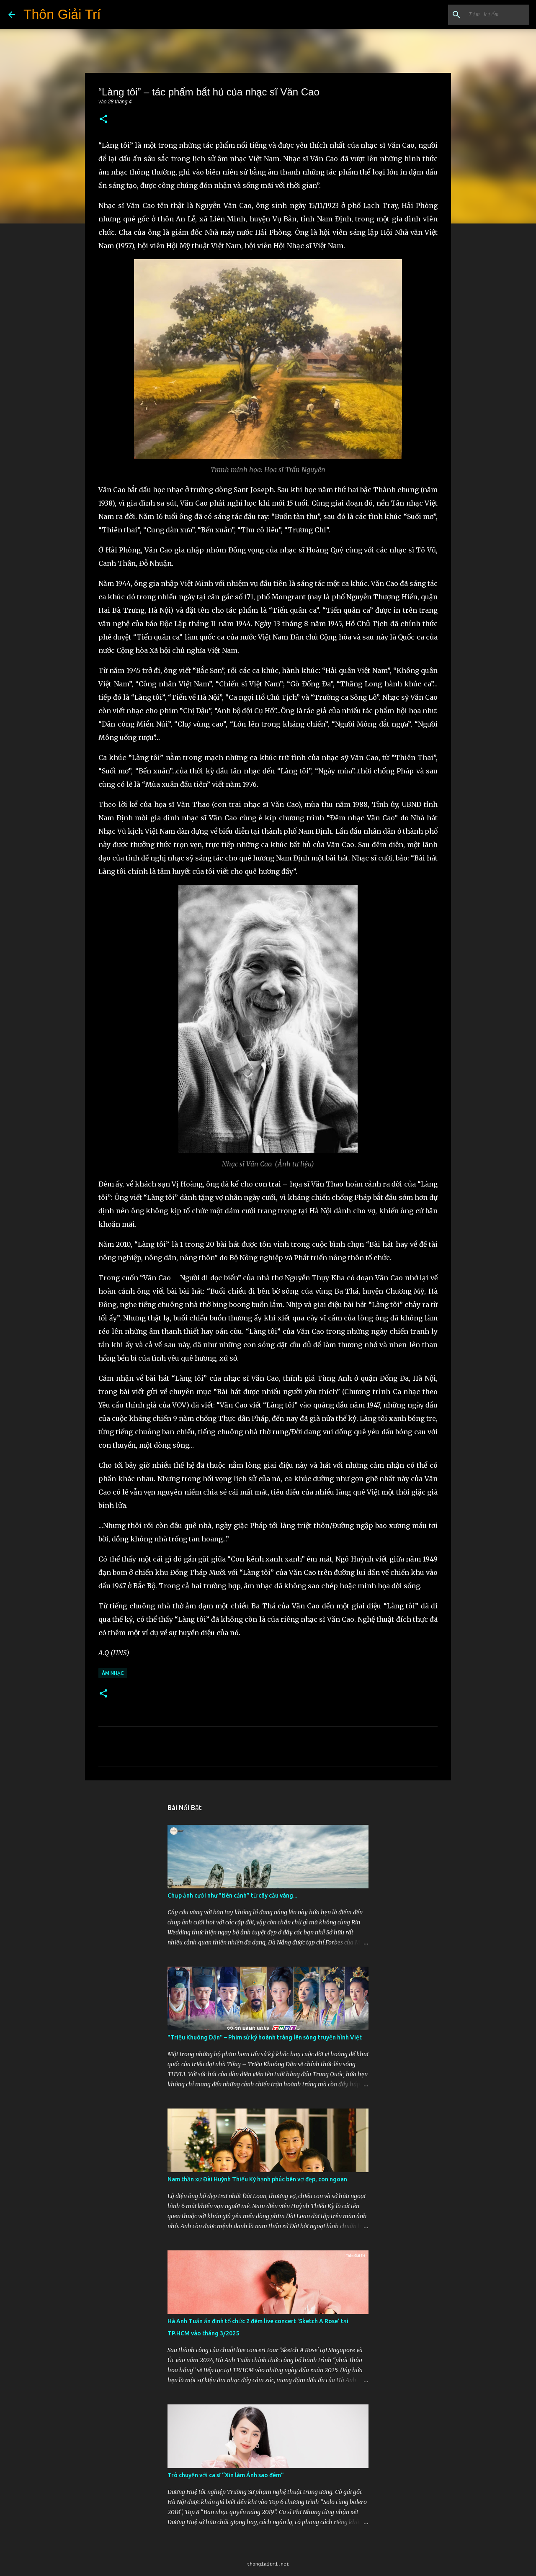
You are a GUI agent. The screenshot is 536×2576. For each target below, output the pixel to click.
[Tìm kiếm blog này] (485, 15)
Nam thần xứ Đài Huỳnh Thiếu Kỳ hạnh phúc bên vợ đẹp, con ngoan (257, 2179)
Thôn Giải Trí (62, 14)
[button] (103, 119)
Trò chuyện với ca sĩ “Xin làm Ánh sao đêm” (226, 2475)
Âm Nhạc (113, 1673)
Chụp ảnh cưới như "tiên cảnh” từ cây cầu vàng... (232, 1895)
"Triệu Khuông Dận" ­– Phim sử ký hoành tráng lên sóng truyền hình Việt (265, 2037)
